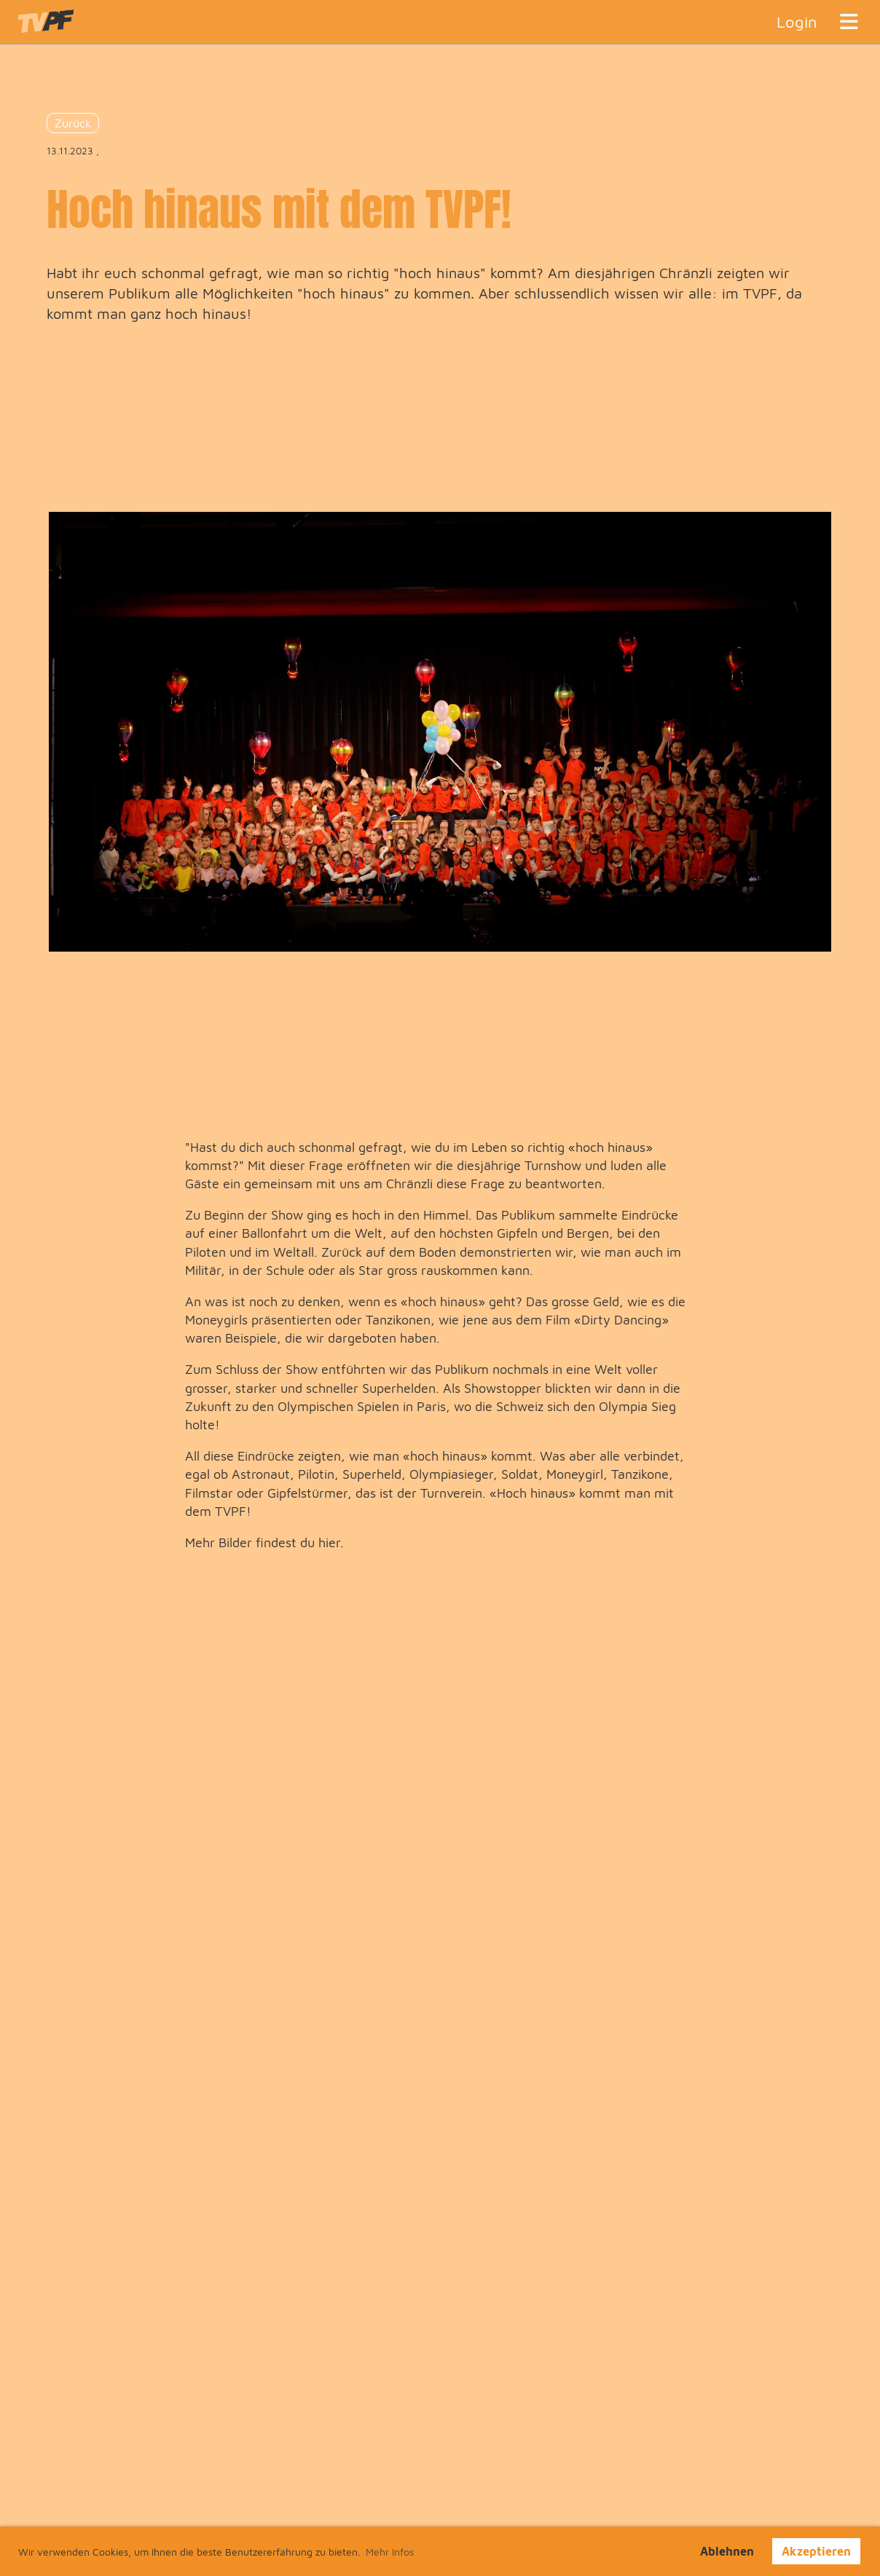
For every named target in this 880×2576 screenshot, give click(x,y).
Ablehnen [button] (727, 2551)
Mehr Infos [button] (390, 2551)
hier (329, 1542)
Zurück (73, 123)
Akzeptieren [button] (816, 2551)
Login (797, 21)
